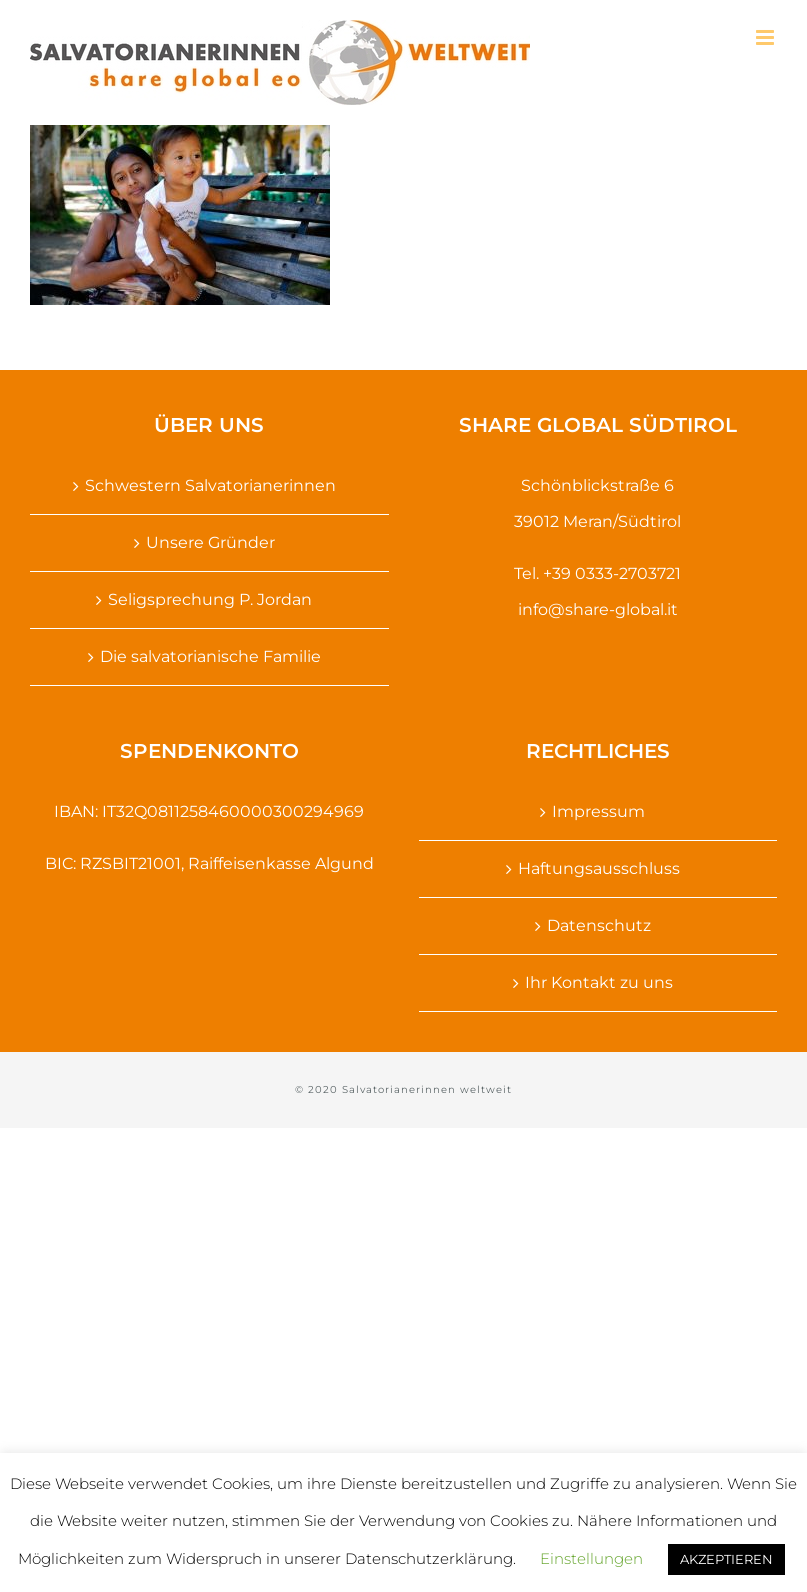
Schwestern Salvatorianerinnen (210, 485)
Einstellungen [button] (591, 1558)
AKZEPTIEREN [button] (726, 1559)
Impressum (598, 811)
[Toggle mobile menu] (766, 37)
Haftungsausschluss (599, 868)
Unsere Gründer (210, 542)
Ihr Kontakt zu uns (599, 982)
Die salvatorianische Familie (210, 656)
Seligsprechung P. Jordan (210, 599)
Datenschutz (599, 925)
